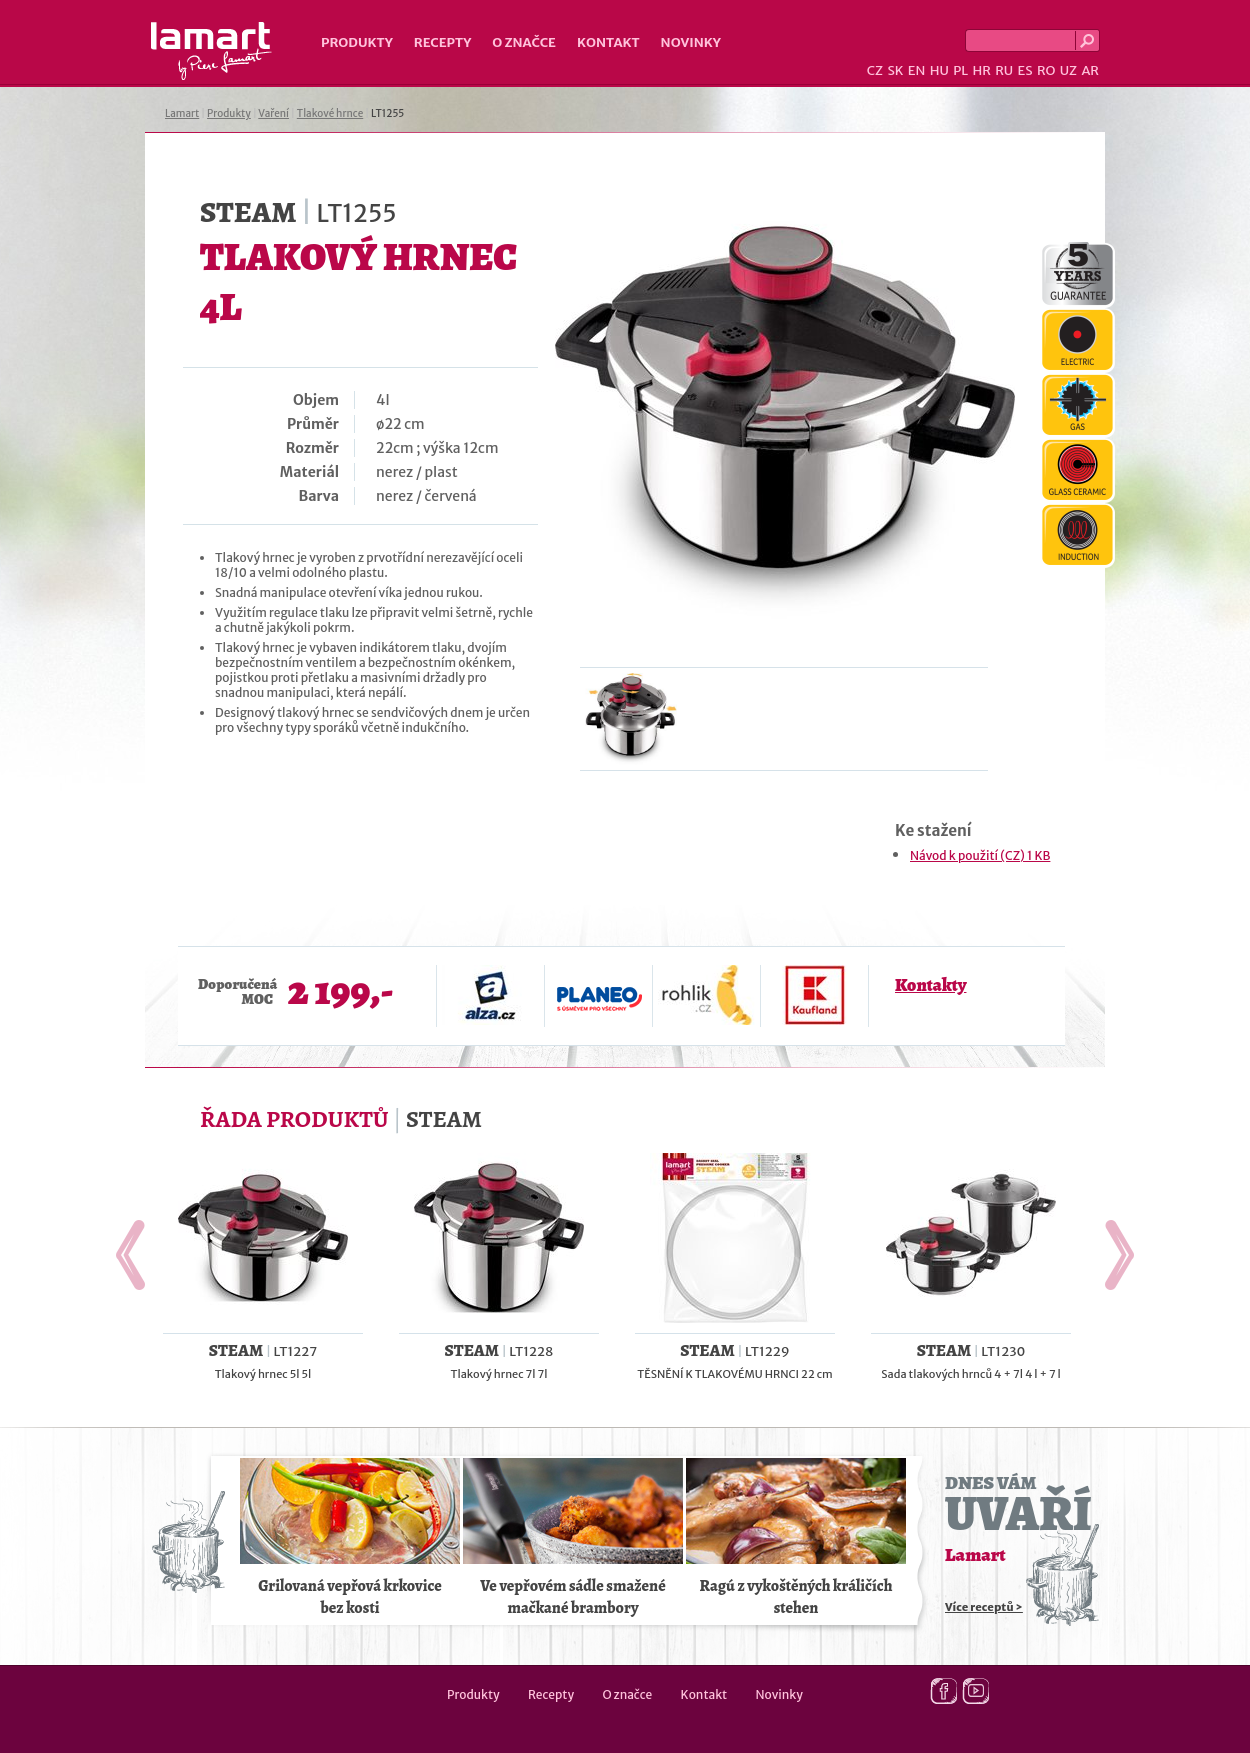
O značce (524, 42)
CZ (875, 70)
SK (895, 70)
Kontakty (930, 985)
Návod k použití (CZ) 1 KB (980, 855)
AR (1090, 70)
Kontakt (608, 42)
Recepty (442, 42)
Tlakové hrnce (330, 113)
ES (1025, 70)
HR (981, 70)
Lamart (211, 51)
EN (917, 70)
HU (939, 70)
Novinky (691, 42)
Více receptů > (984, 1607)
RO (1046, 70)
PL (960, 70)
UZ (1068, 70)
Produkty (357, 42)
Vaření (273, 113)
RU (1004, 70)
